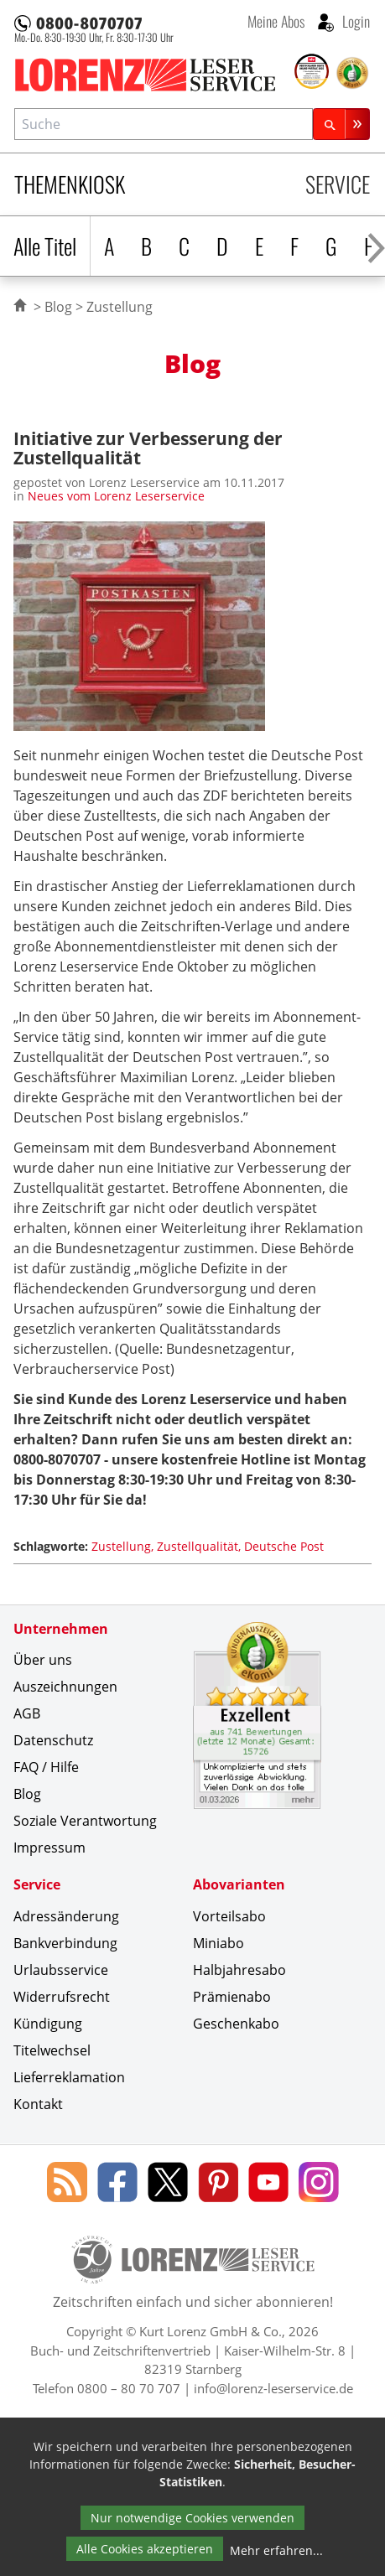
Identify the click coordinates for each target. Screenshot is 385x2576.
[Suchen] (341, 123)
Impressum (49, 1847)
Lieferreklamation (69, 2077)
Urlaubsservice (60, 1970)
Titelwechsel (52, 2050)
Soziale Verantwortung (85, 1820)
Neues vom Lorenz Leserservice (116, 496)
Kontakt (38, 2104)
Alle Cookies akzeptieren (144, 2549)
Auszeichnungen (65, 1686)
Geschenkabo (236, 2023)
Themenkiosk (69, 184)
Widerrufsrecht (61, 1997)
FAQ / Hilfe (46, 1767)
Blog (58, 307)
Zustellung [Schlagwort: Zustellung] (121, 1546)
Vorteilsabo (229, 1916)
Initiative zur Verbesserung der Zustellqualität (148, 447)
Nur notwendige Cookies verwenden (192, 2518)
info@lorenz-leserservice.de (273, 2388)
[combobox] (163, 123)
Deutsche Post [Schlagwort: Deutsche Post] (284, 1546)
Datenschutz (53, 1740)
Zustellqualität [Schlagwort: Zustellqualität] (197, 1546)
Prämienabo (232, 1997)
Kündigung (47, 2023)
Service (337, 184)
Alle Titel (44, 246)
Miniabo (218, 1943)
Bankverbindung (65, 1943)
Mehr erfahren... (276, 2550)
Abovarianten (239, 1884)
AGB (26, 1713)
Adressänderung (66, 1916)
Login (354, 21)
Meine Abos (275, 21)
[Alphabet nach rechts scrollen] (376, 246)
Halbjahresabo (239, 1970)
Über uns (42, 1660)
